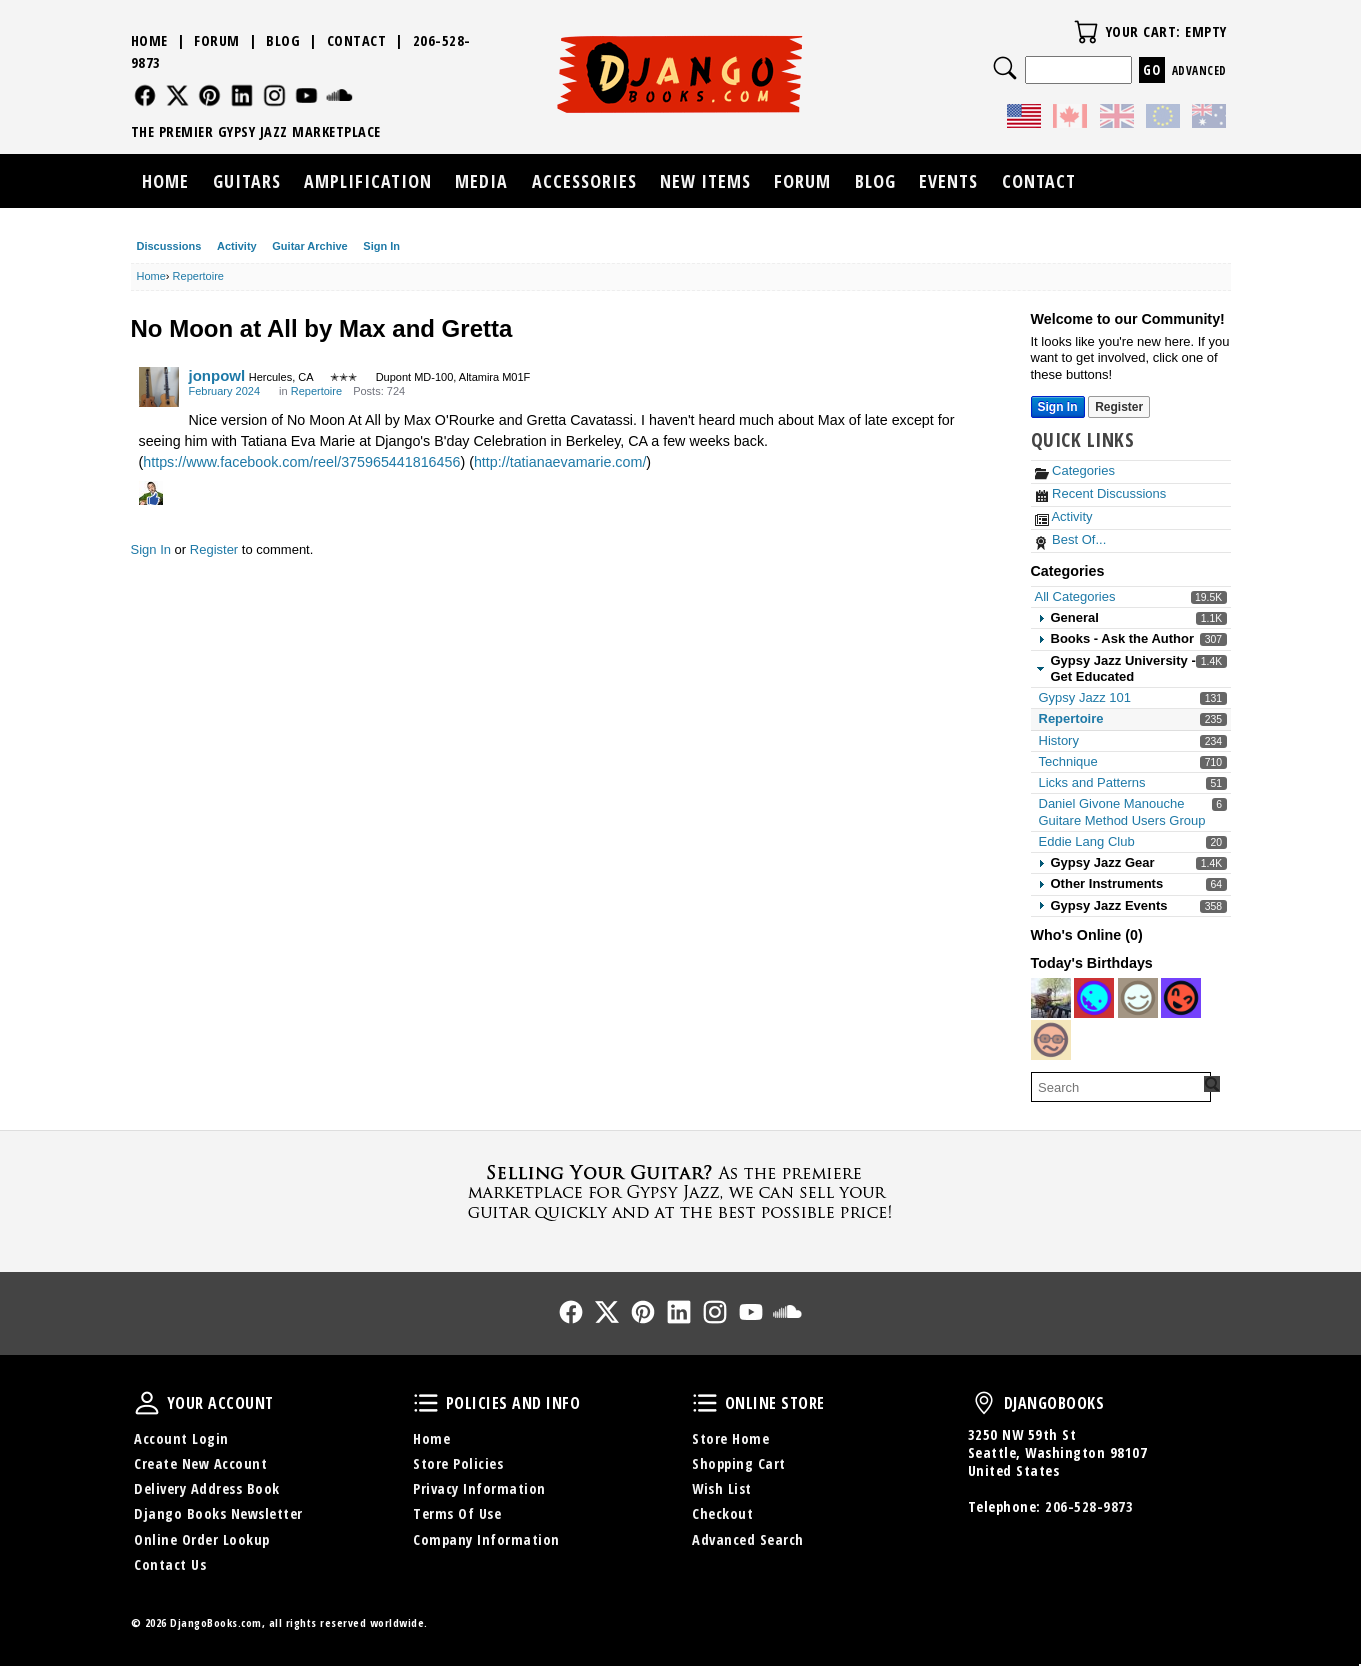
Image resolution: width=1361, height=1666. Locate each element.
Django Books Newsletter (218, 1513)
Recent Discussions (1101, 493)
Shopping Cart (739, 1463)
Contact (357, 40)
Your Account (147, 1403)
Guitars (247, 181)
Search (1005, 68)
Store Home (730, 1438)
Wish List (722, 1488)
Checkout (722, 1513)
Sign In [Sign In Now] (1058, 407)
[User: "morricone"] (1051, 998)
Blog (283, 40)
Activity (237, 246)
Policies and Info (426, 1403)
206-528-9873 (1089, 1506)
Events (948, 181)
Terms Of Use (457, 1513)
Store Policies (458, 1463)
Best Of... (1071, 539)
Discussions (169, 246)
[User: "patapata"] (1094, 998)
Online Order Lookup (202, 1539)
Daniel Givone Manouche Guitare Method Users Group (1122, 811)
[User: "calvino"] (1181, 998)
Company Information (486, 1539)
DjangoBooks (984, 1403)
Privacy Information (479, 1488)
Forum (217, 40)
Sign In (381, 246)
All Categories (1075, 596)
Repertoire (1071, 718)
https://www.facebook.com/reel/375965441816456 (301, 462)
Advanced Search (748, 1539)
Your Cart (1086, 32)
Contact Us (170, 1564)
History (1059, 740)
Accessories (584, 181)
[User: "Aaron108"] (1138, 998)
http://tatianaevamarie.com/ (560, 462)
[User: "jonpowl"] (159, 387)
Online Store (705, 1403)
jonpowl (217, 375)
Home (149, 40)
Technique (1068, 761)
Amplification (368, 181)
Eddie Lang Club (1087, 841)
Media (481, 181)
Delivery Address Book (207, 1488)
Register (214, 549)
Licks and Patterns (1092, 782)
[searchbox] (1121, 1087)
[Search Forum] (1212, 1084)
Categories (1075, 470)
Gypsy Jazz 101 (1085, 697)
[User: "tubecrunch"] (1051, 1040)
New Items (705, 181)
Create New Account (200, 1463)
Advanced (1199, 70)
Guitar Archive (309, 246)
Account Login (181, 1438)
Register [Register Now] (1119, 407)
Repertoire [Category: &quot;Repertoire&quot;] (316, 391)
